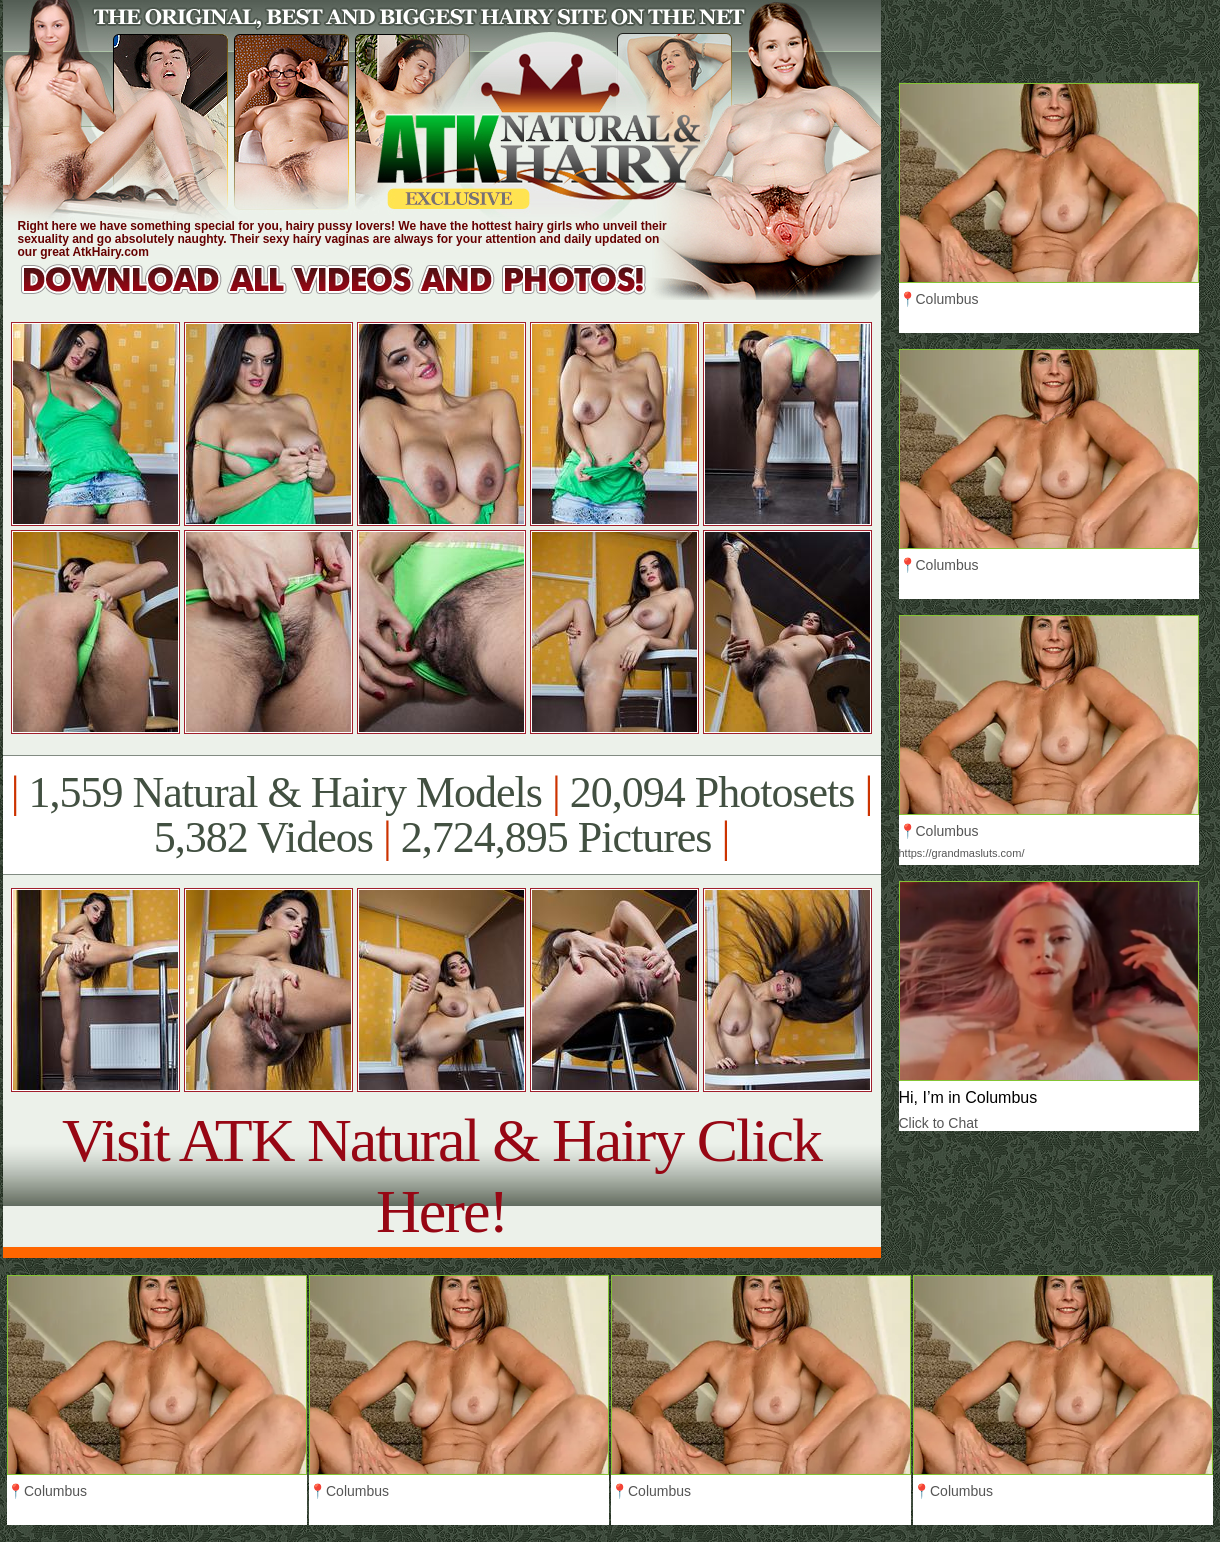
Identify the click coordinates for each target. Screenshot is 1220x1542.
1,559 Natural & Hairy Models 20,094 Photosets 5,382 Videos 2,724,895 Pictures (441, 815)
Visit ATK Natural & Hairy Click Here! (441, 1175)
